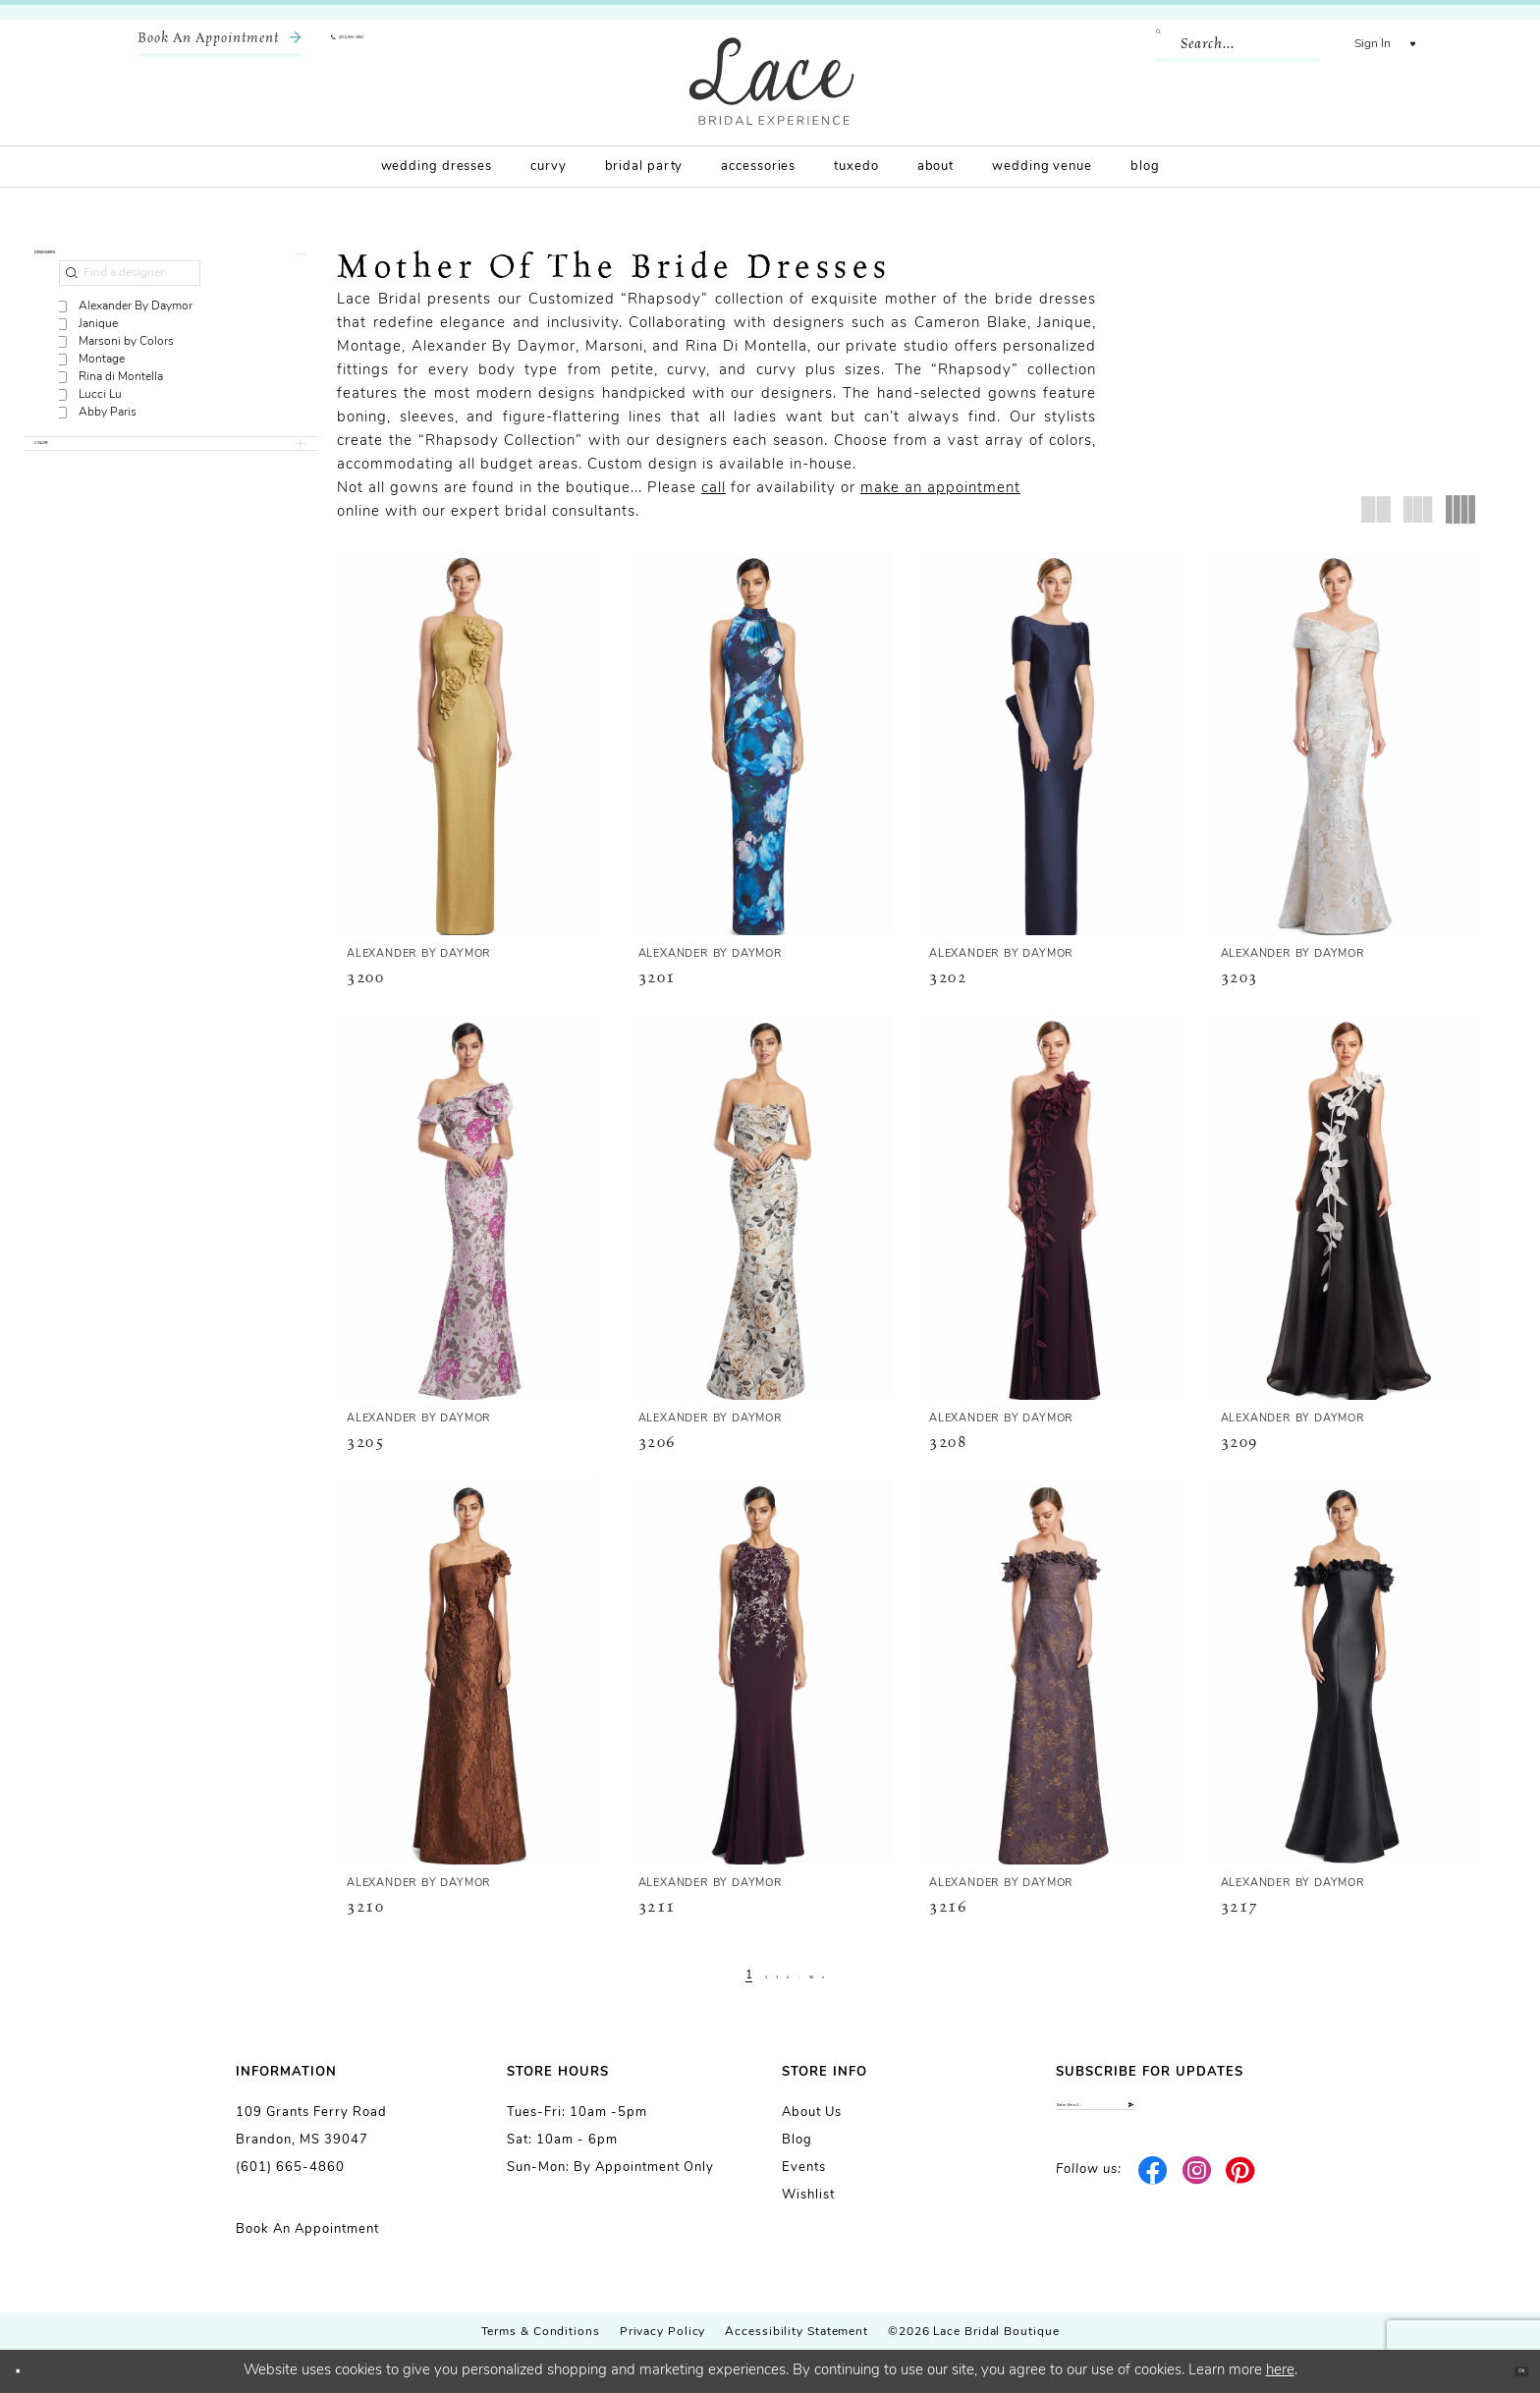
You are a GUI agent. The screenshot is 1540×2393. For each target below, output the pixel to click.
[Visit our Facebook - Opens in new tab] (1153, 2193)
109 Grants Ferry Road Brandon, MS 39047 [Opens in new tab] (311, 2126)
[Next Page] (867, 1975)
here (1280, 2371)
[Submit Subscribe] (1287, 2116)
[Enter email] (1180, 2116)
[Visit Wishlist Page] (1397, 44)
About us (812, 2112)
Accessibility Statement (796, 2332)
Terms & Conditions (540, 2332)
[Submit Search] (1136, 44)
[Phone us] (393, 44)
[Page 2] (736, 1975)
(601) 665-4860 (290, 2167)
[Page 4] (785, 1975)
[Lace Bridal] (771, 81)
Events (804, 2167)
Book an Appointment (307, 2229)
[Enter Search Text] (1207, 44)
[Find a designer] (129, 301)
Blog (797, 2140)
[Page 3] (760, 1975)
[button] (1342, 44)
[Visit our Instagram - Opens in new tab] (1197, 2193)
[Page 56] (839, 1975)
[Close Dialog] (29, 2372)
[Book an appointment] (220, 44)
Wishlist (808, 2195)
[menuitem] (220, 44)
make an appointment (940, 488)
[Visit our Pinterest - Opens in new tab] (1241, 2193)
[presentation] (470, 741)
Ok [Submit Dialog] (1507, 2371)
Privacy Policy (663, 2332)
